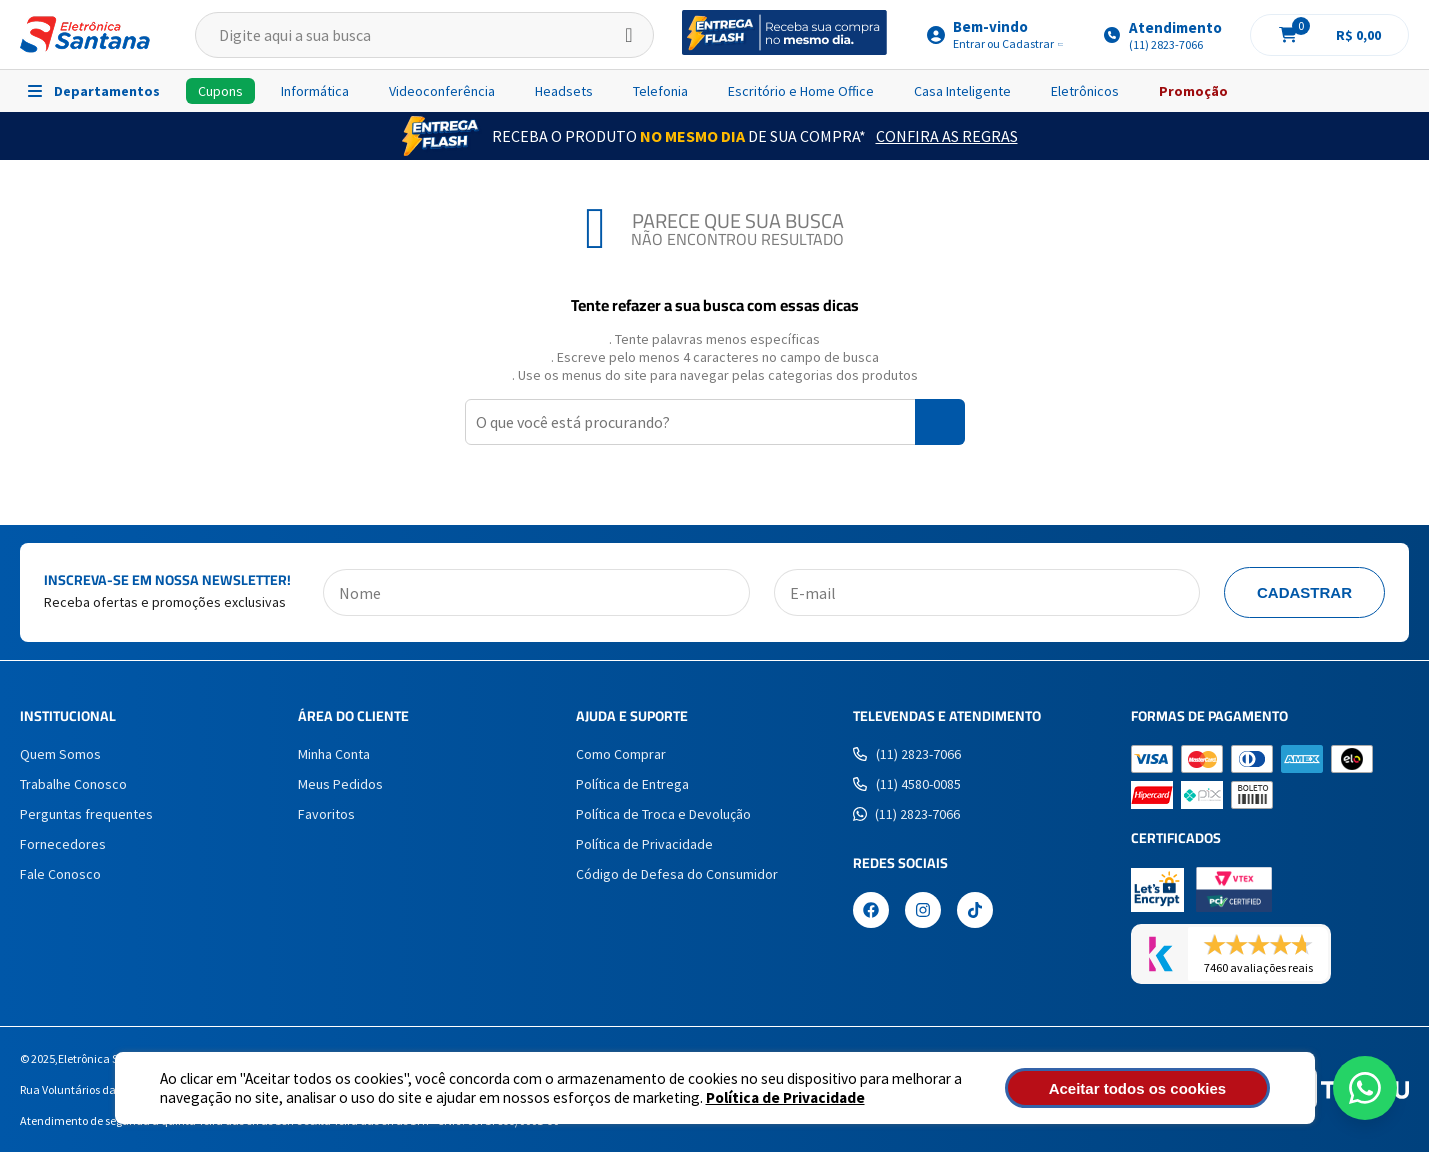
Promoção (1193, 91)
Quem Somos (60, 754)
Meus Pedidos (340, 784)
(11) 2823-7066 (907, 754)
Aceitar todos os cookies (1161, 1088)
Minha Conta (334, 754)
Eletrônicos (1085, 91)
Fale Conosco (60, 874)
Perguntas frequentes (86, 814)
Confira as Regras (947, 136)
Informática (315, 91)
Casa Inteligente (962, 91)
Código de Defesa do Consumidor (677, 874)
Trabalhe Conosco (73, 784)
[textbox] (424, 35)
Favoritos (326, 814)
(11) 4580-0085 (907, 784)
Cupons (220, 91)
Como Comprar (621, 754)
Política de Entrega (632, 784)
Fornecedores (63, 844)
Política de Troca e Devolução (663, 814)
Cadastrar (1304, 592)
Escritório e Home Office (801, 91)
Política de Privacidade (785, 1097)
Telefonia (660, 91)
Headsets (564, 91)
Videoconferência (442, 91)
